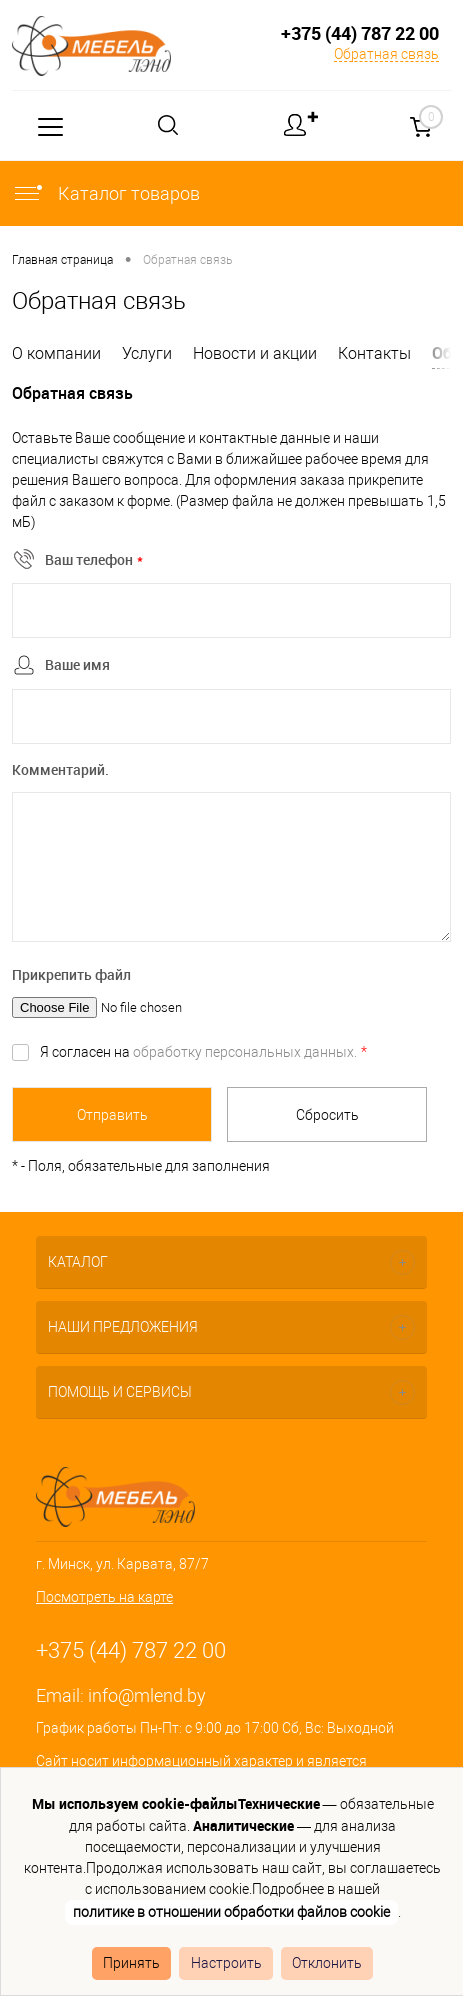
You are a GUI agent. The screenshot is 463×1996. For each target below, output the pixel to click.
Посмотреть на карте (104, 1597)
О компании (56, 353)
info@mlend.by (147, 1695)
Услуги (147, 353)
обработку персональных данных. (245, 1052)
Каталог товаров (106, 193)
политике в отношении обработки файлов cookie (231, 1912)
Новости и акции (255, 353)
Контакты (374, 353)
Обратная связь (386, 54)
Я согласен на (203, 1052)
